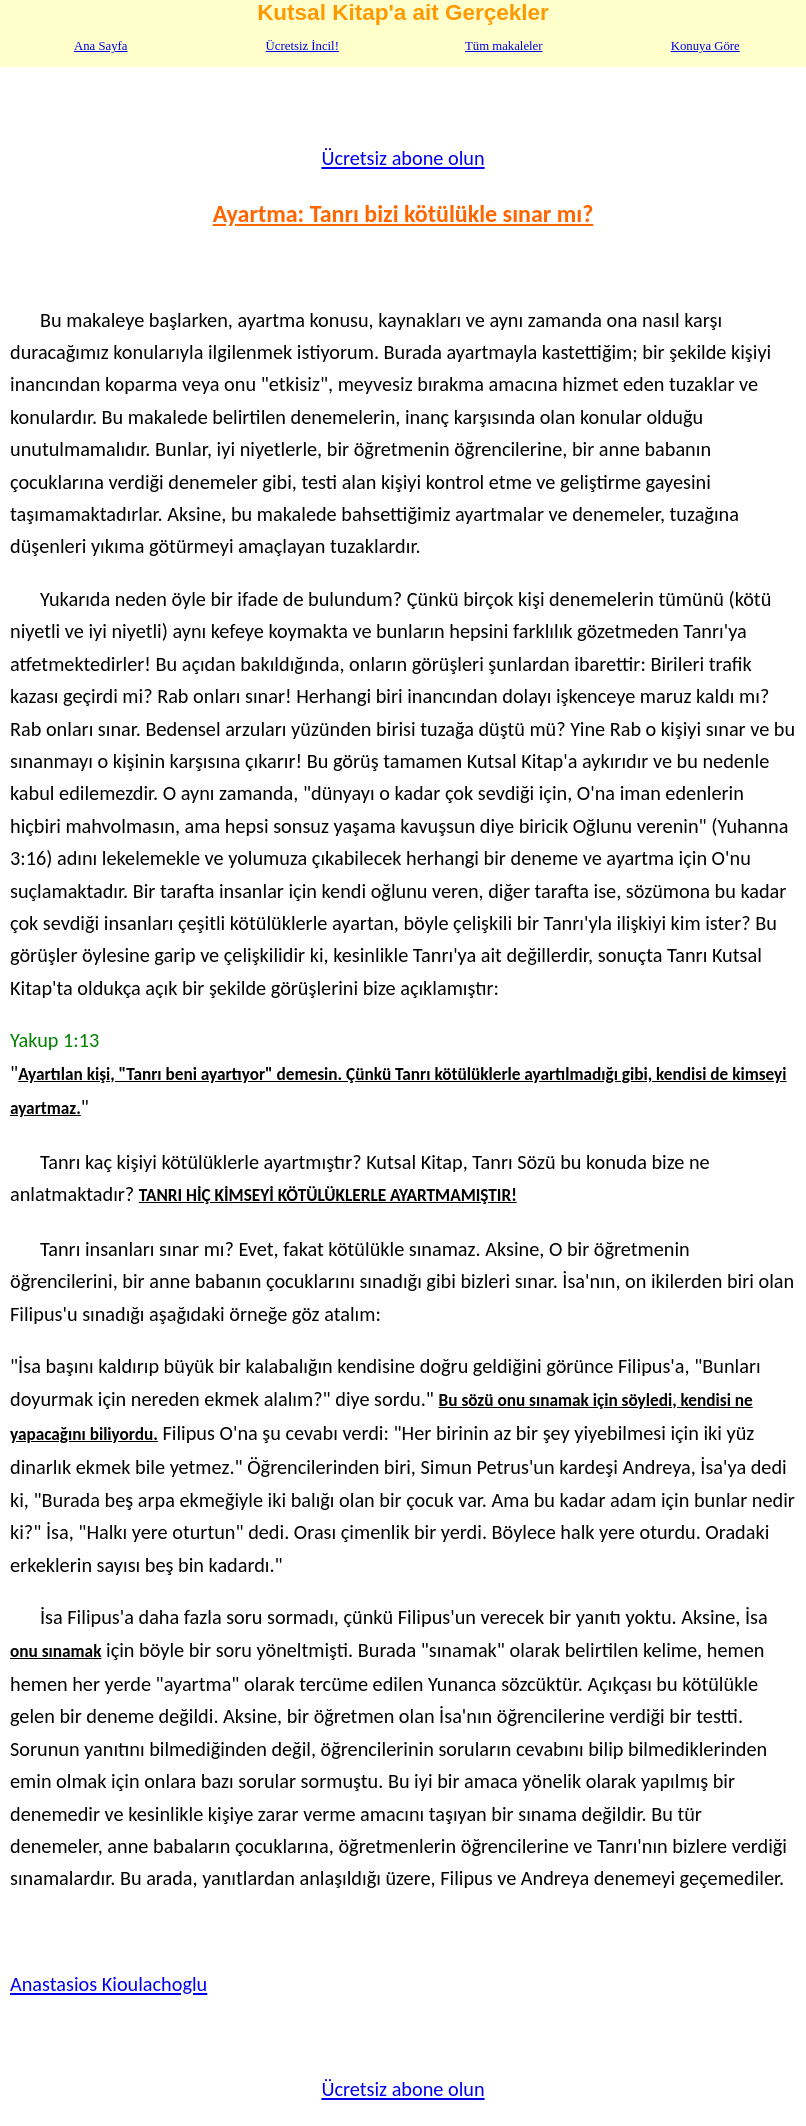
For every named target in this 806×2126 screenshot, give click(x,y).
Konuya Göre (705, 46)
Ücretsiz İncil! (302, 46)
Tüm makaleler (504, 46)
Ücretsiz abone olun (402, 158)
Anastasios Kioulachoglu (108, 1984)
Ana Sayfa (100, 46)
